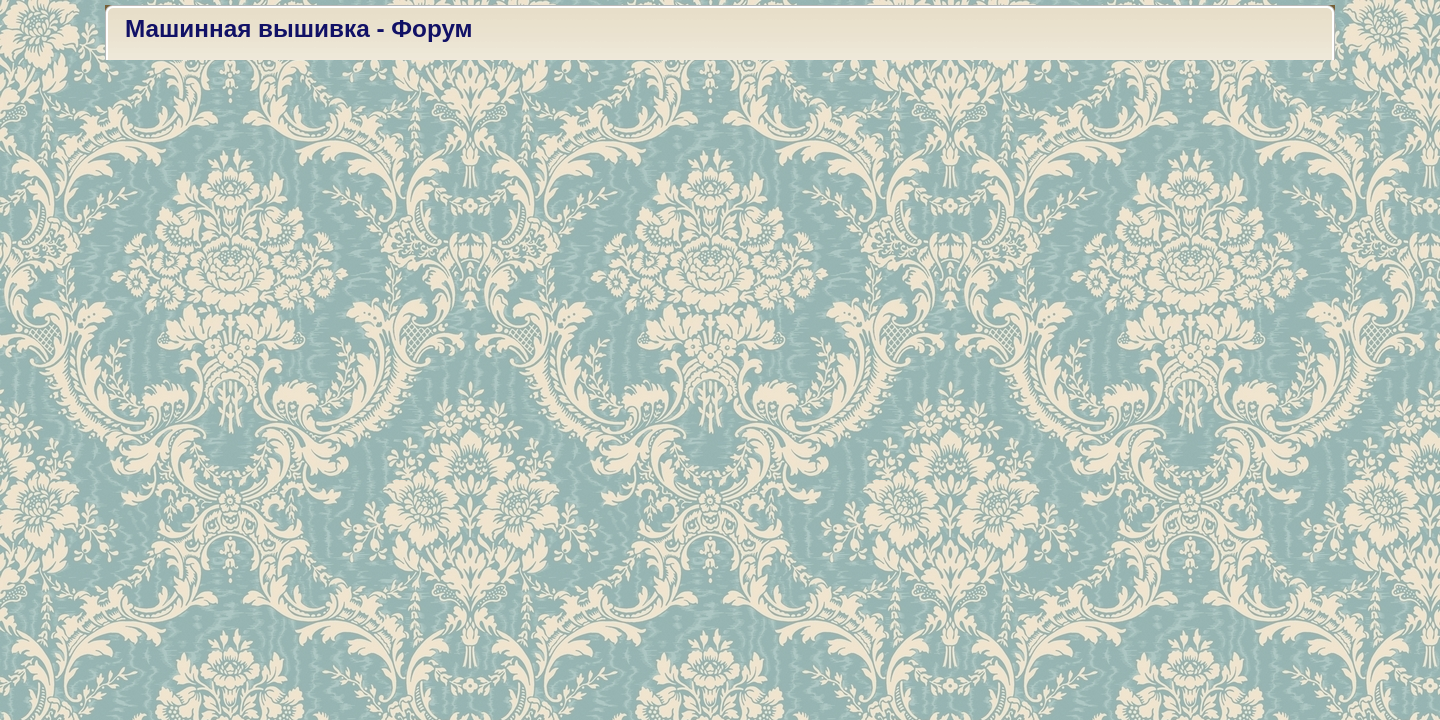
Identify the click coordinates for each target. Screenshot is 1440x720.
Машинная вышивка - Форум (299, 28)
